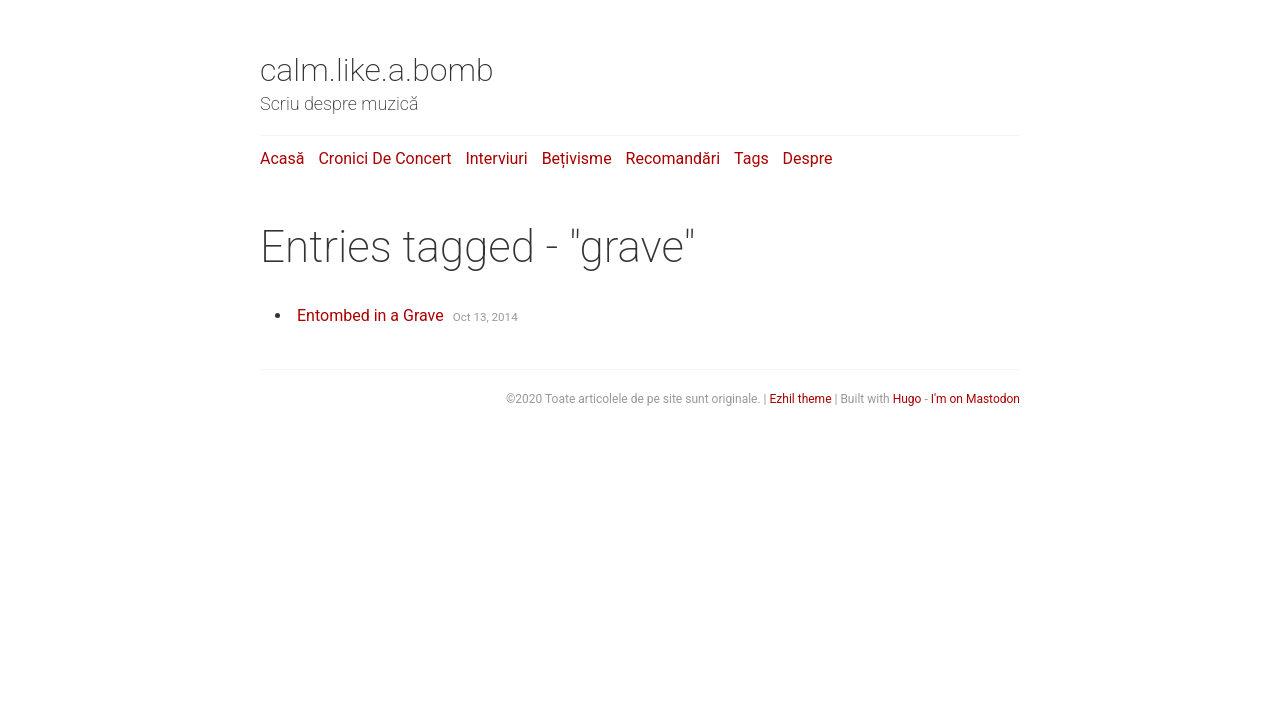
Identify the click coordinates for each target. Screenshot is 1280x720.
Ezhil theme (801, 399)
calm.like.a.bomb (377, 70)
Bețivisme (577, 158)
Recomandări (673, 158)
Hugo (907, 399)
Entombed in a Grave (370, 315)
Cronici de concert (384, 158)
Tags (751, 158)
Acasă (282, 158)
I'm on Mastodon (975, 399)
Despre (808, 158)
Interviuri (496, 158)
